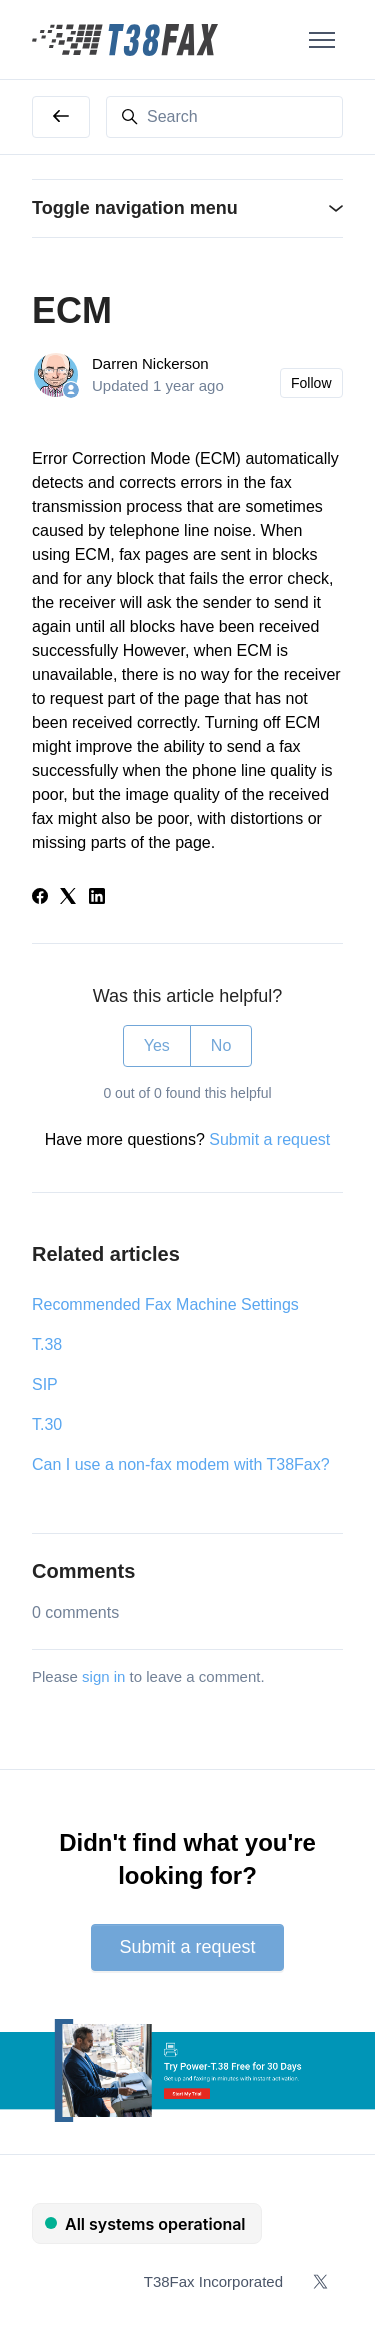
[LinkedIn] (97, 898)
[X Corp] (68, 898)
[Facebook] (40, 898)
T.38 (47, 1344)
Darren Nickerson (150, 363)
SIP (45, 1384)
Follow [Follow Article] (311, 383)
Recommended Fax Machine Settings (165, 1304)
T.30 (47, 1424)
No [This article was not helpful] (221, 1045)
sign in (103, 1676)
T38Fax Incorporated (213, 2281)
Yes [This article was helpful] (157, 1045)
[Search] (224, 117)
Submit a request (269, 1139)
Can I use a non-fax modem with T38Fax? (181, 1464)
